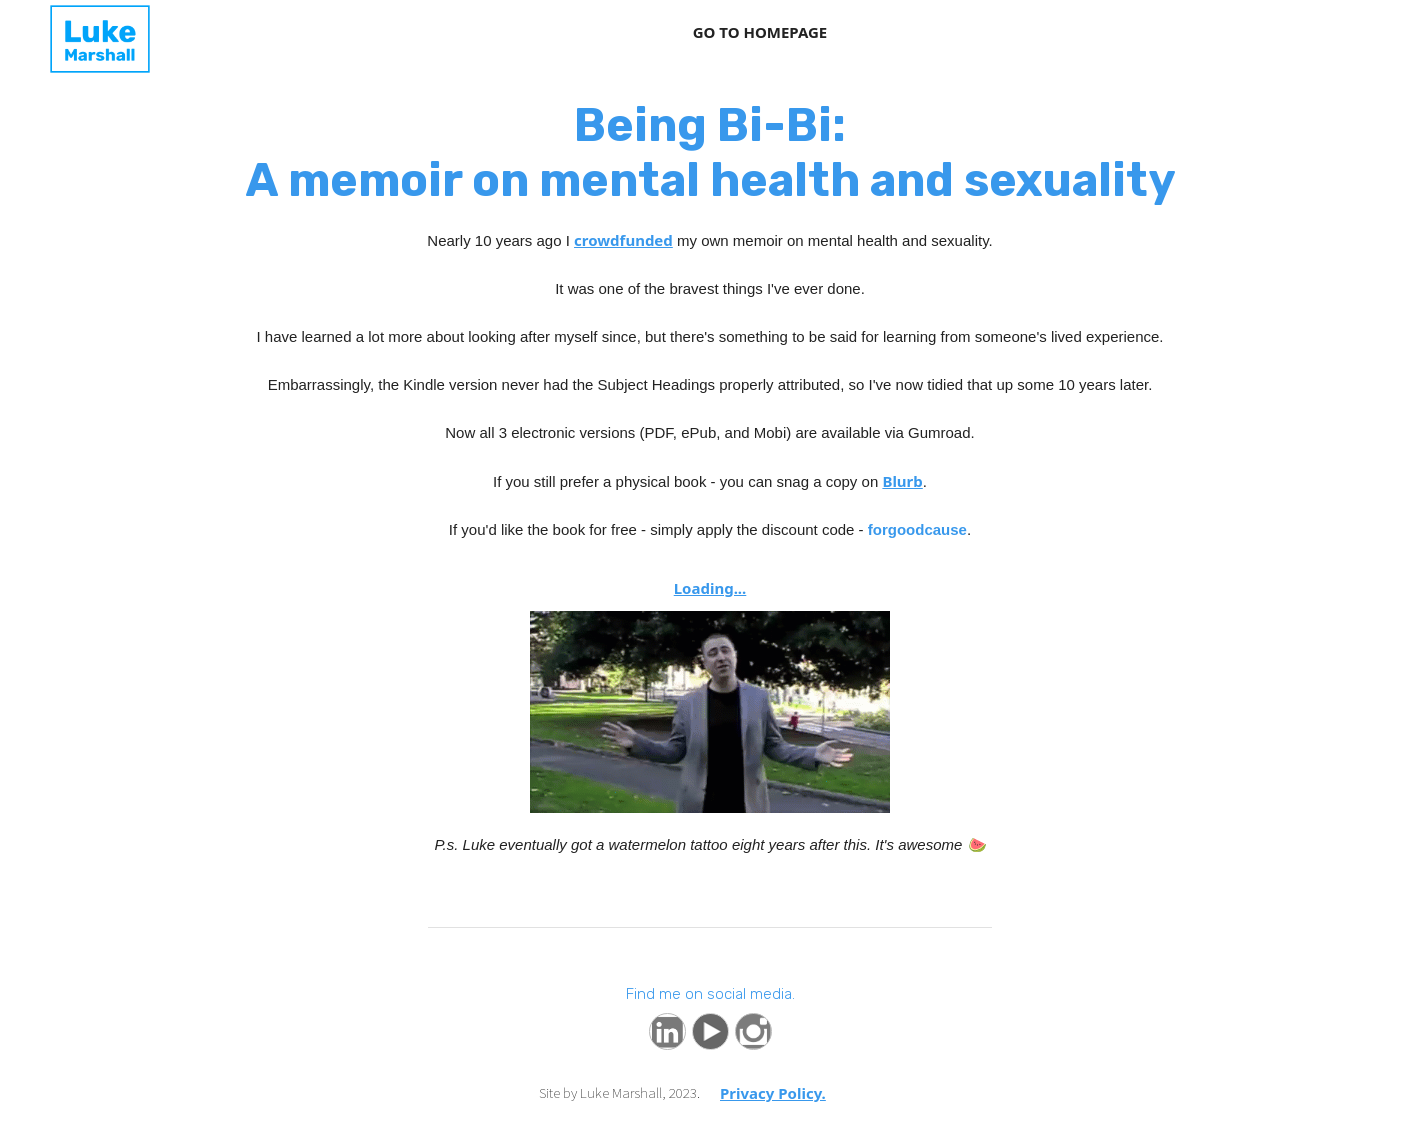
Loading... (710, 588)
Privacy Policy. (773, 1093)
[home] (50, 39)
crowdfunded (623, 240)
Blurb (902, 481)
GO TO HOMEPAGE (760, 32)
